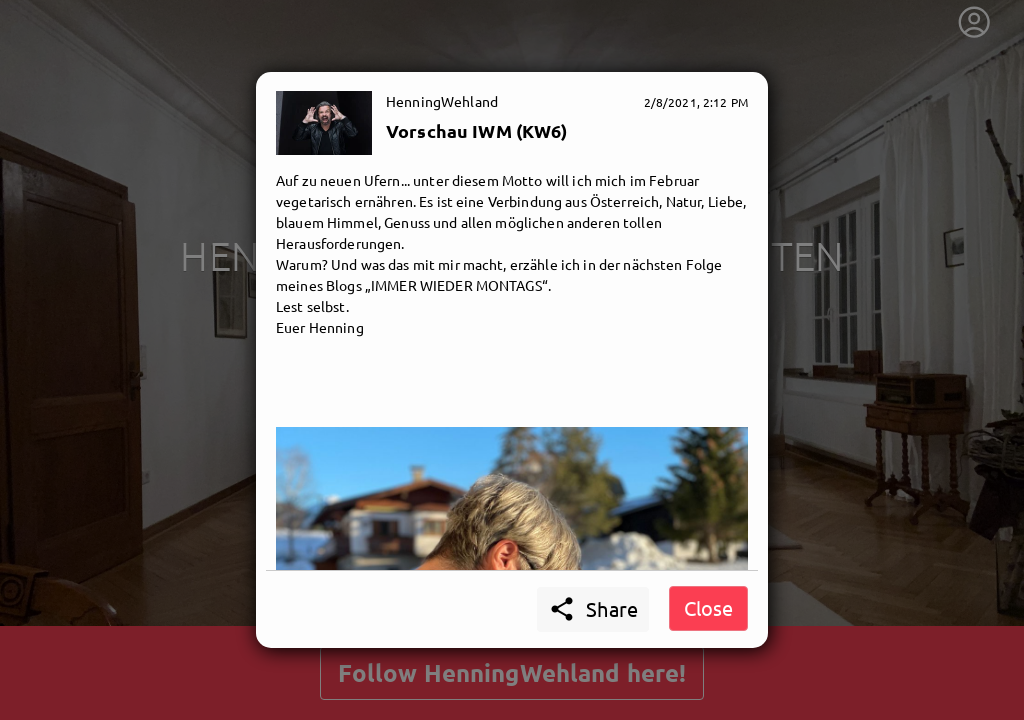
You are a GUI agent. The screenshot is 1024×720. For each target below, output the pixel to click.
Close (708, 607)
